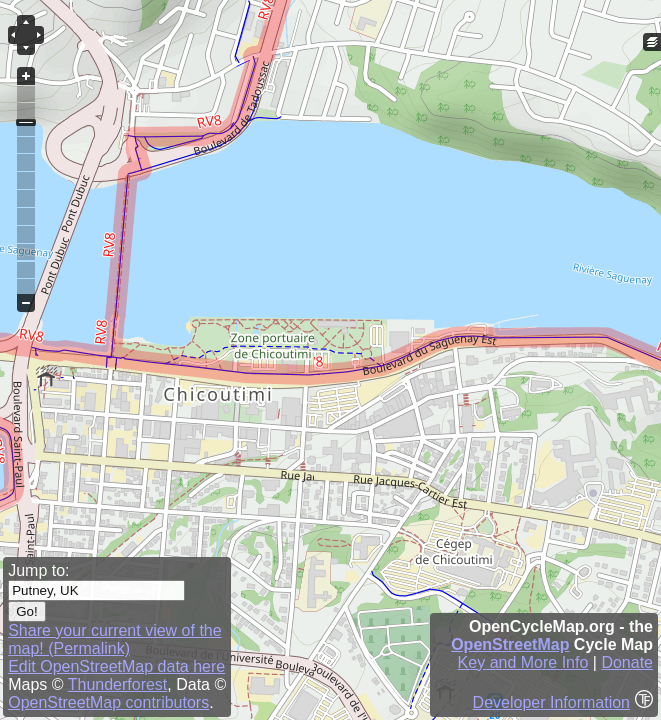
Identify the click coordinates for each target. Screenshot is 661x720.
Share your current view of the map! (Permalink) (114, 639)
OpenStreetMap (510, 644)
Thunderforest (118, 684)
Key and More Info (523, 662)
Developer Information (551, 702)
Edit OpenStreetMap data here (116, 666)
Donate (627, 662)
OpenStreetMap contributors (108, 702)
